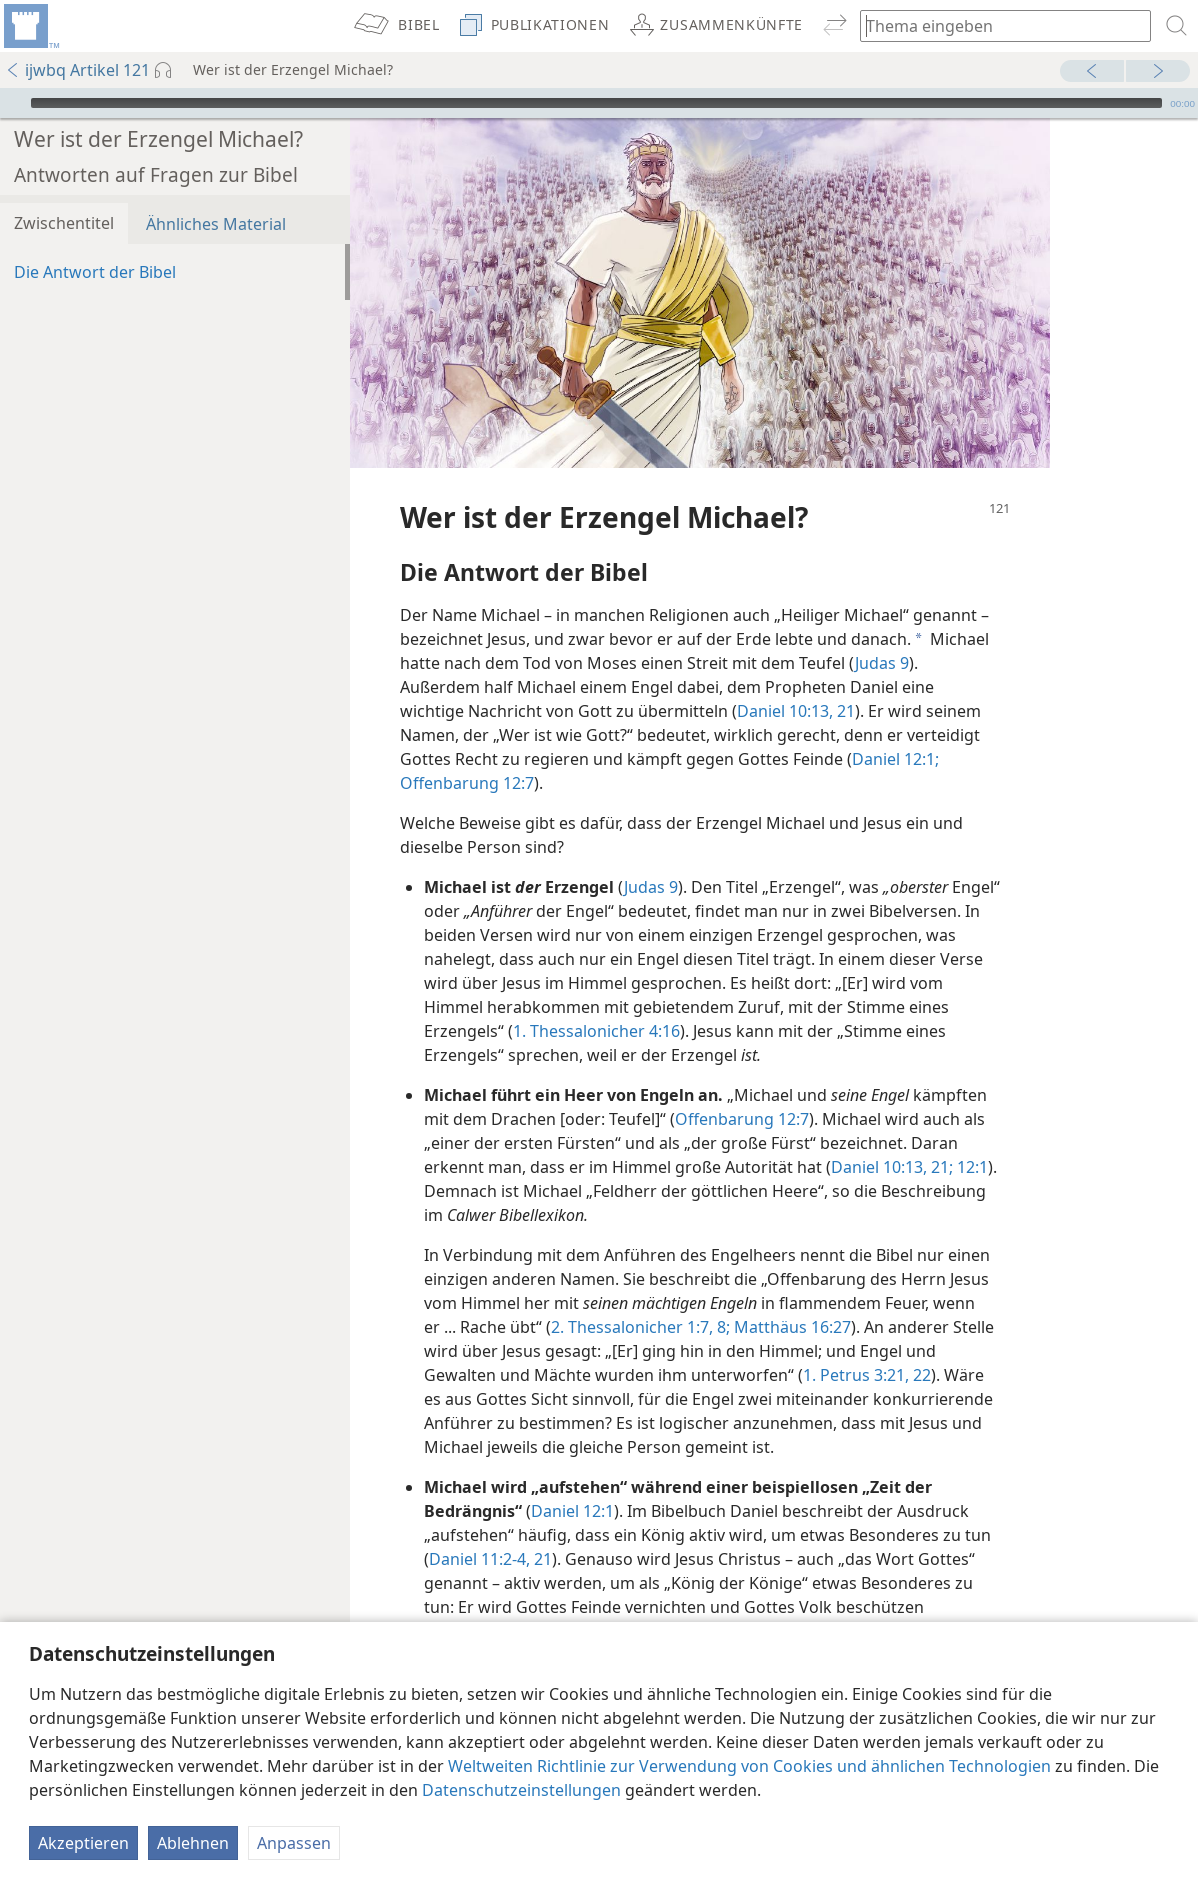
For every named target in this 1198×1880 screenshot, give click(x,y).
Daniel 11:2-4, (479, 1529)
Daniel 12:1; (895, 729)
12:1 (970, 1137)
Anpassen (294, 1843)
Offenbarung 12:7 (467, 753)
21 (844, 681)
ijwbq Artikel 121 (77, 70)
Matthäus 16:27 (790, 1297)
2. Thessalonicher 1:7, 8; (640, 1297)
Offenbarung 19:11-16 (512, 1601)
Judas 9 (882, 633)
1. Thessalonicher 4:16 (596, 1001)
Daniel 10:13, (785, 681)
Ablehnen (193, 1843)
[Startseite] (30, 26)
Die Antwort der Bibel (95, 242)
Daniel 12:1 (572, 1481)
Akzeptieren (83, 1843)
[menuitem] (30, 26)
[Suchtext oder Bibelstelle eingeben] (996, 25)
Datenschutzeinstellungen (521, 1790)
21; (940, 1137)
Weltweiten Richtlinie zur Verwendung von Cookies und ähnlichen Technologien (749, 1766)
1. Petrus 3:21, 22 (867, 1345)
